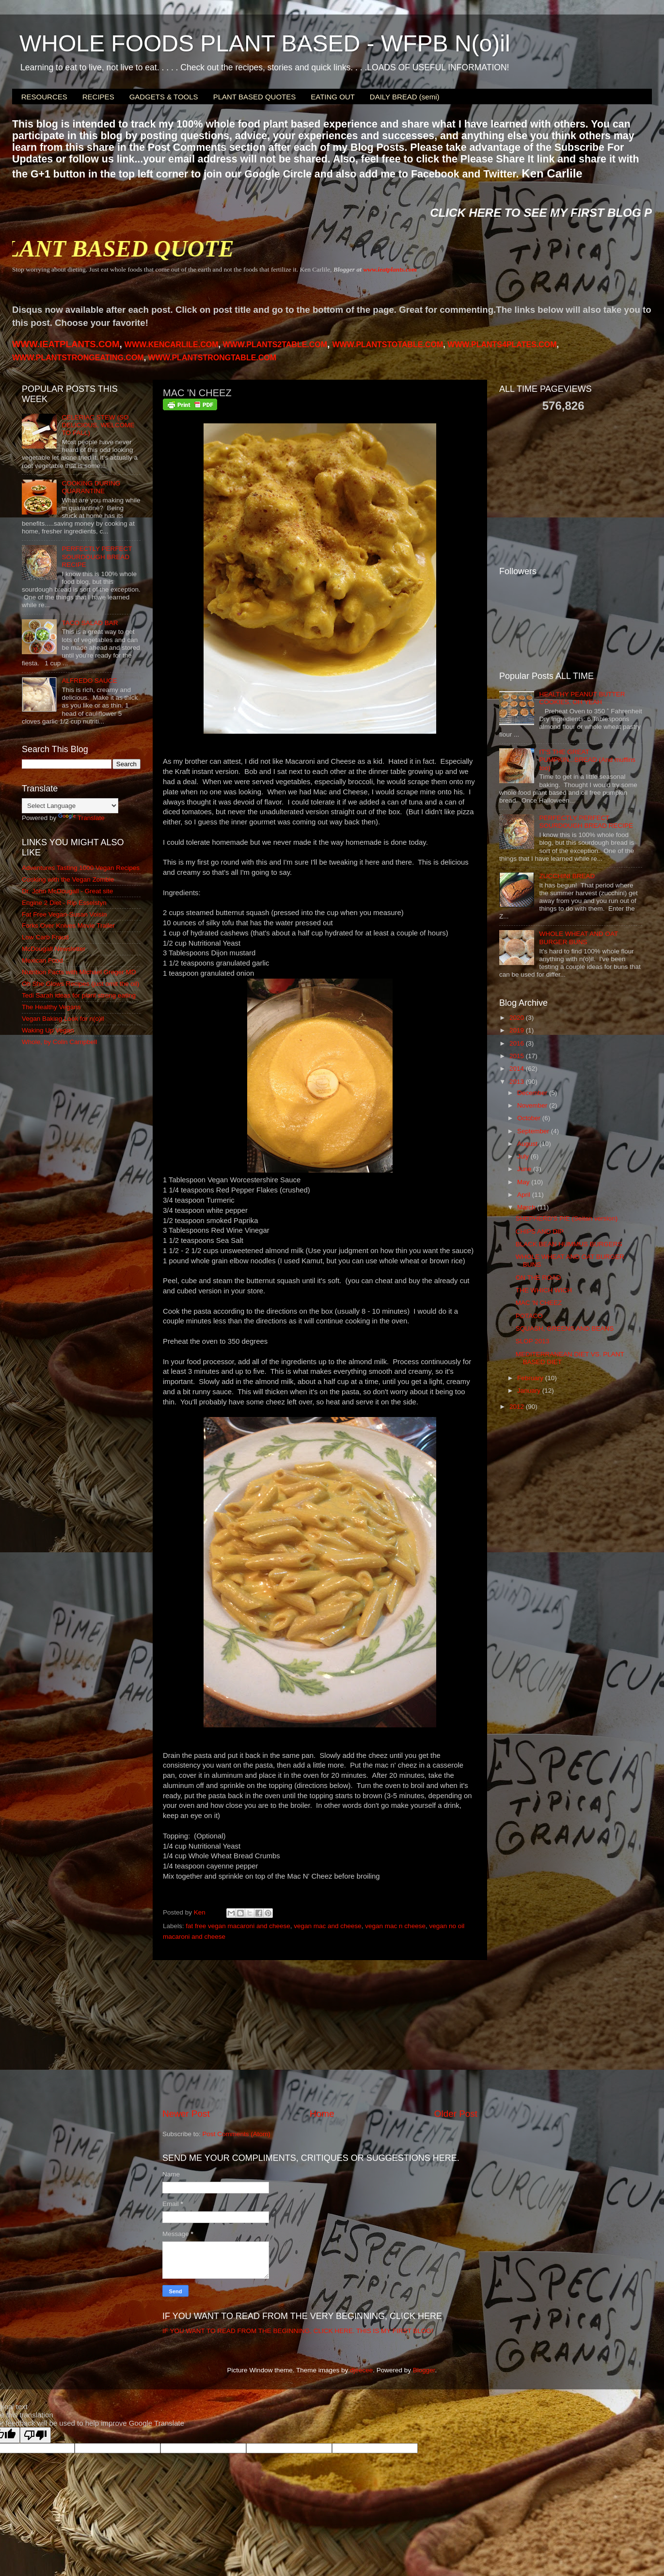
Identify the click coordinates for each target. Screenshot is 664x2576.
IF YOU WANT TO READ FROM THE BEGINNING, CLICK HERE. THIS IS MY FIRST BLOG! (297, 2330)
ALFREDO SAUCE (89, 680)
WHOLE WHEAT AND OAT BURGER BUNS (578, 937)
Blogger (424, 2370)
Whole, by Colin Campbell (59, 1042)
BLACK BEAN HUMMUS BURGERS (569, 1244)
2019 (517, 1030)
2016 (517, 1043)
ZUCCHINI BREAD (567, 876)
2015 (517, 1056)
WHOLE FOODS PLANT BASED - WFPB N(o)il (264, 43)
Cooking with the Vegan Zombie (68, 879)
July (524, 1156)
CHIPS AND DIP (540, 1231)
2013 (517, 1081)
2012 (517, 1406)
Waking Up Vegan (48, 1030)
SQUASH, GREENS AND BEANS (565, 1328)
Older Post (455, 2114)
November (533, 1105)
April (524, 1194)
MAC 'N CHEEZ (539, 1302)
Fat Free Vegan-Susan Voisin (64, 914)
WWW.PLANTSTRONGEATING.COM (78, 358)
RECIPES (98, 97)
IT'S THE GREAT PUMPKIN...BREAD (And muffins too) (587, 759)
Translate (81, 817)
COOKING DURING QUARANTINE (91, 487)
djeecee (361, 2370)
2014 (517, 1068)
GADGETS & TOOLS (163, 97)
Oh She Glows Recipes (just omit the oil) (80, 983)
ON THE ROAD (538, 1277)
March (527, 1207)
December (533, 1092)
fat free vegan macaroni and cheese (238, 1926)
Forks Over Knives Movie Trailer (68, 925)
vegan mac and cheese (328, 1926)
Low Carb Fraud (45, 937)
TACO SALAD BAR (90, 623)
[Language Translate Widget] (70, 805)
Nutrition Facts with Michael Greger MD (79, 972)
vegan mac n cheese (395, 1926)
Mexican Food (42, 960)
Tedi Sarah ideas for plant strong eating (79, 995)
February (531, 1378)
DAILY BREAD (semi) (405, 97)
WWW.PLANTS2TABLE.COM (274, 344)
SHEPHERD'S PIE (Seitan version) (566, 1218)
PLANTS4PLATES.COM (501, 344)
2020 (517, 1017)
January (529, 1390)
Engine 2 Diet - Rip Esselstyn (64, 902)
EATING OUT (333, 97)
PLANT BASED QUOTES (254, 97)
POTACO (529, 1316)
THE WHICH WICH (544, 1290)
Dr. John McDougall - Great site (67, 891)
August (528, 1143)
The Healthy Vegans (51, 1007)
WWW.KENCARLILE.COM (172, 344)
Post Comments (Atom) (236, 2134)
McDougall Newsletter (53, 948)
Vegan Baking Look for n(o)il (63, 1018)
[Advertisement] (320, 2033)
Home (322, 2114)
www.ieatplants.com (390, 269)
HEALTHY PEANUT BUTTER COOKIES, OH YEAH (582, 698)
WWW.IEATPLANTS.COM (65, 344)
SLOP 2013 (533, 1341)
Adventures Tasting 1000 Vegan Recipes (81, 867)
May (524, 1182)
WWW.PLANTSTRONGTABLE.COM (212, 358)
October (529, 1118)
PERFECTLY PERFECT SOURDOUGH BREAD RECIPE (97, 556)
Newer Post (186, 2114)
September (534, 1131)
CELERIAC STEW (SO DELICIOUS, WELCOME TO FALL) (98, 425)
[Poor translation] (35, 2435)
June (525, 1169)
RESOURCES (44, 97)
